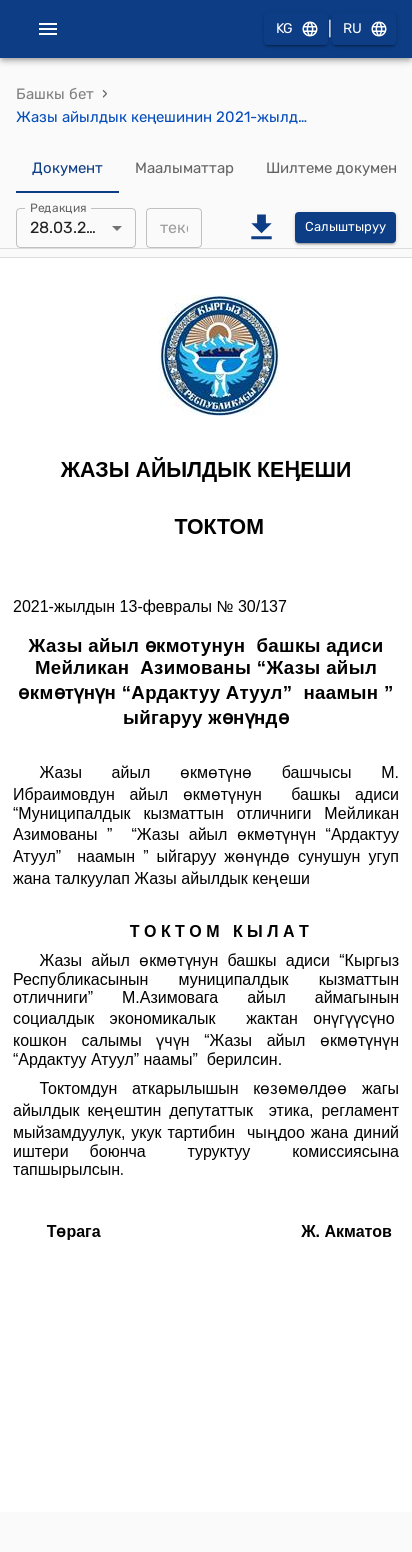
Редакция (58, 207)
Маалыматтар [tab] (184, 169)
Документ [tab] (67, 169)
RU (364, 29)
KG (296, 29)
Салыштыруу (345, 227)
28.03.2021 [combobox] (71, 227)
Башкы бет (55, 94)
